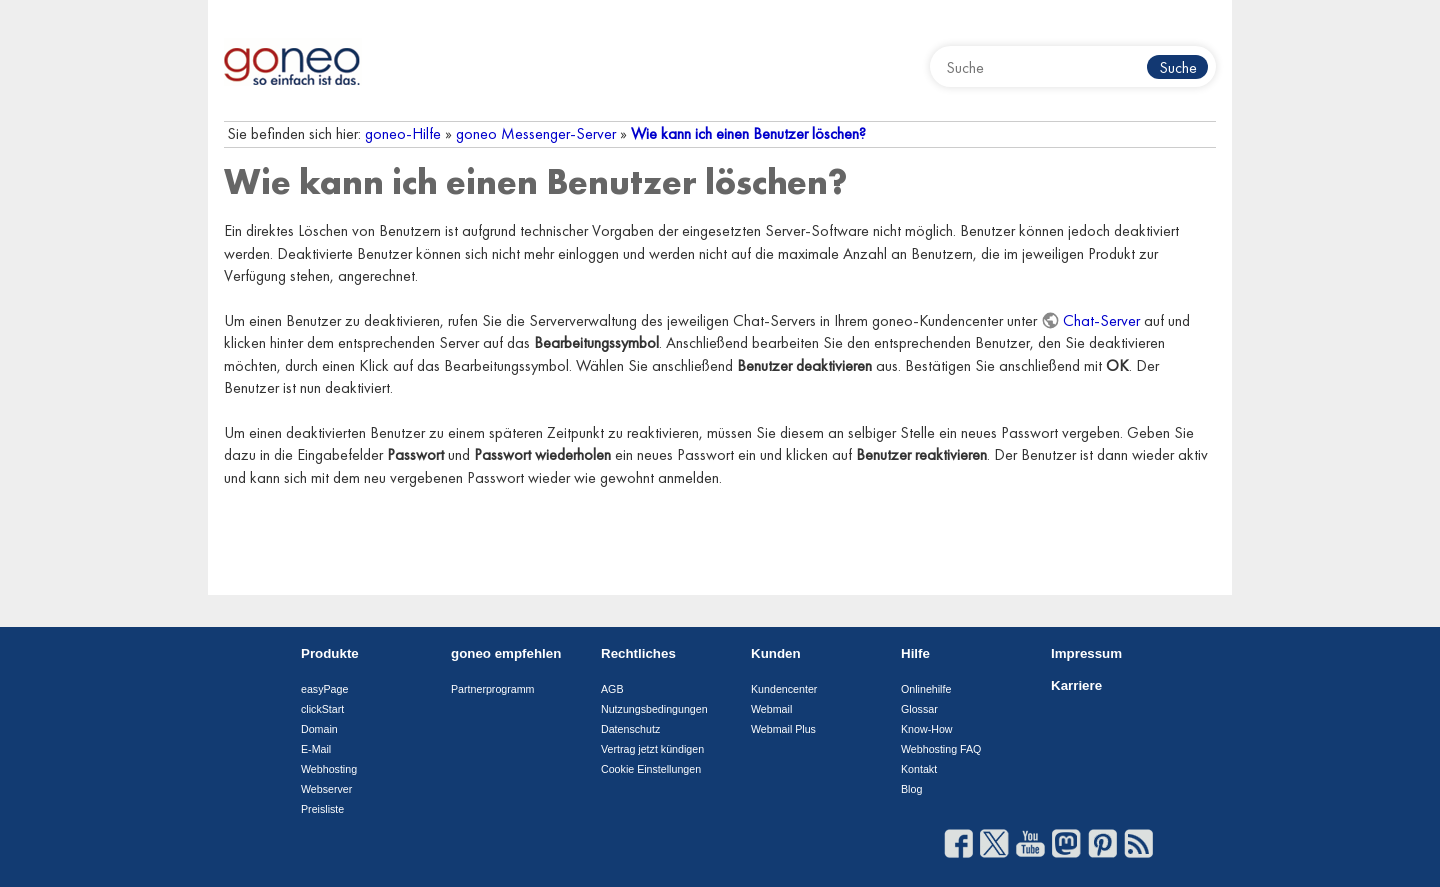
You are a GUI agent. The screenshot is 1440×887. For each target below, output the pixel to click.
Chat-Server (1101, 320)
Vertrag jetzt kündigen (652, 749)
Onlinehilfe (926, 689)
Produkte (330, 653)
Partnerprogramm (493, 689)
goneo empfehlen (506, 653)
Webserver (326, 789)
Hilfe (915, 653)
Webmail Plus (783, 729)
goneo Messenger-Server (536, 133)
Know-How (927, 729)
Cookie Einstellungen (651, 769)
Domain (319, 729)
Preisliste (322, 809)
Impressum (1086, 653)
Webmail (771, 709)
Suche (1178, 67)
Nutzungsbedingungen (654, 709)
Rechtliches (638, 653)
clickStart (322, 709)
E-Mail (316, 749)
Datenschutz (630, 729)
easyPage (324, 689)
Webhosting (329, 769)
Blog (911, 789)
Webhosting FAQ (941, 749)
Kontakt (919, 769)
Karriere (1076, 685)
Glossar (919, 709)
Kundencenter (784, 689)
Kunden (776, 653)
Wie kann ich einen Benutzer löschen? (748, 133)
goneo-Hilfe (403, 133)
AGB (612, 689)
